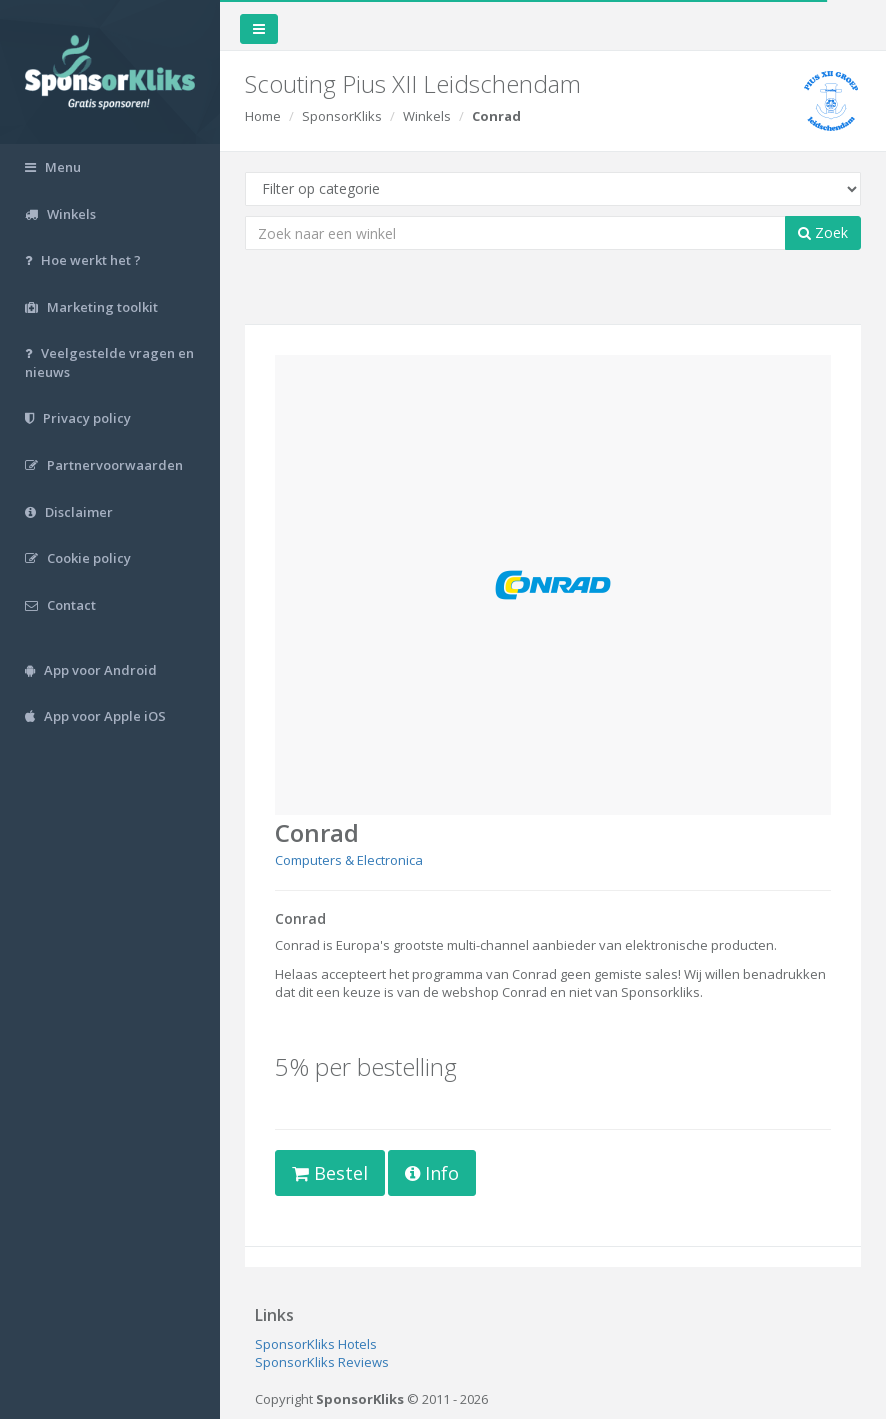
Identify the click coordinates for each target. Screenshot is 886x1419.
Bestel (330, 1173)
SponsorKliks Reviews (322, 1362)
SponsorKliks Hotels (316, 1344)
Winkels (427, 116)
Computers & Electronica (349, 860)
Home (263, 116)
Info (432, 1173)
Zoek (823, 232)
